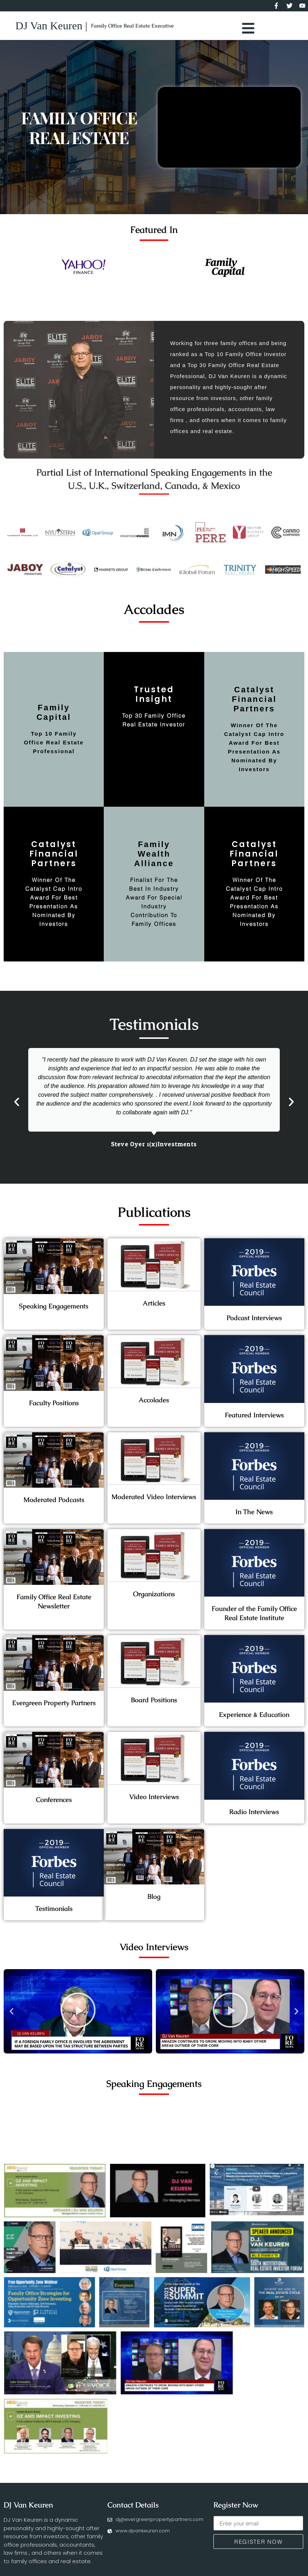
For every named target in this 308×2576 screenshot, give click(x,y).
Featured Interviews (254, 1419)
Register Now (235, 2527)
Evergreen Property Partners (54, 1707)
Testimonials (54, 1913)
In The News (254, 1516)
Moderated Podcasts (53, 1504)
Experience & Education (254, 1719)
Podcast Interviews (254, 1322)
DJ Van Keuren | (51, 28)
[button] (16, 1106)
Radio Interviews (254, 1816)
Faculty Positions (54, 1407)
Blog (154, 1901)
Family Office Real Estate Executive (132, 28)
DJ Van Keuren (28, 2527)
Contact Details (133, 2527)
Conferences (54, 1804)
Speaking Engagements (53, 1310)
